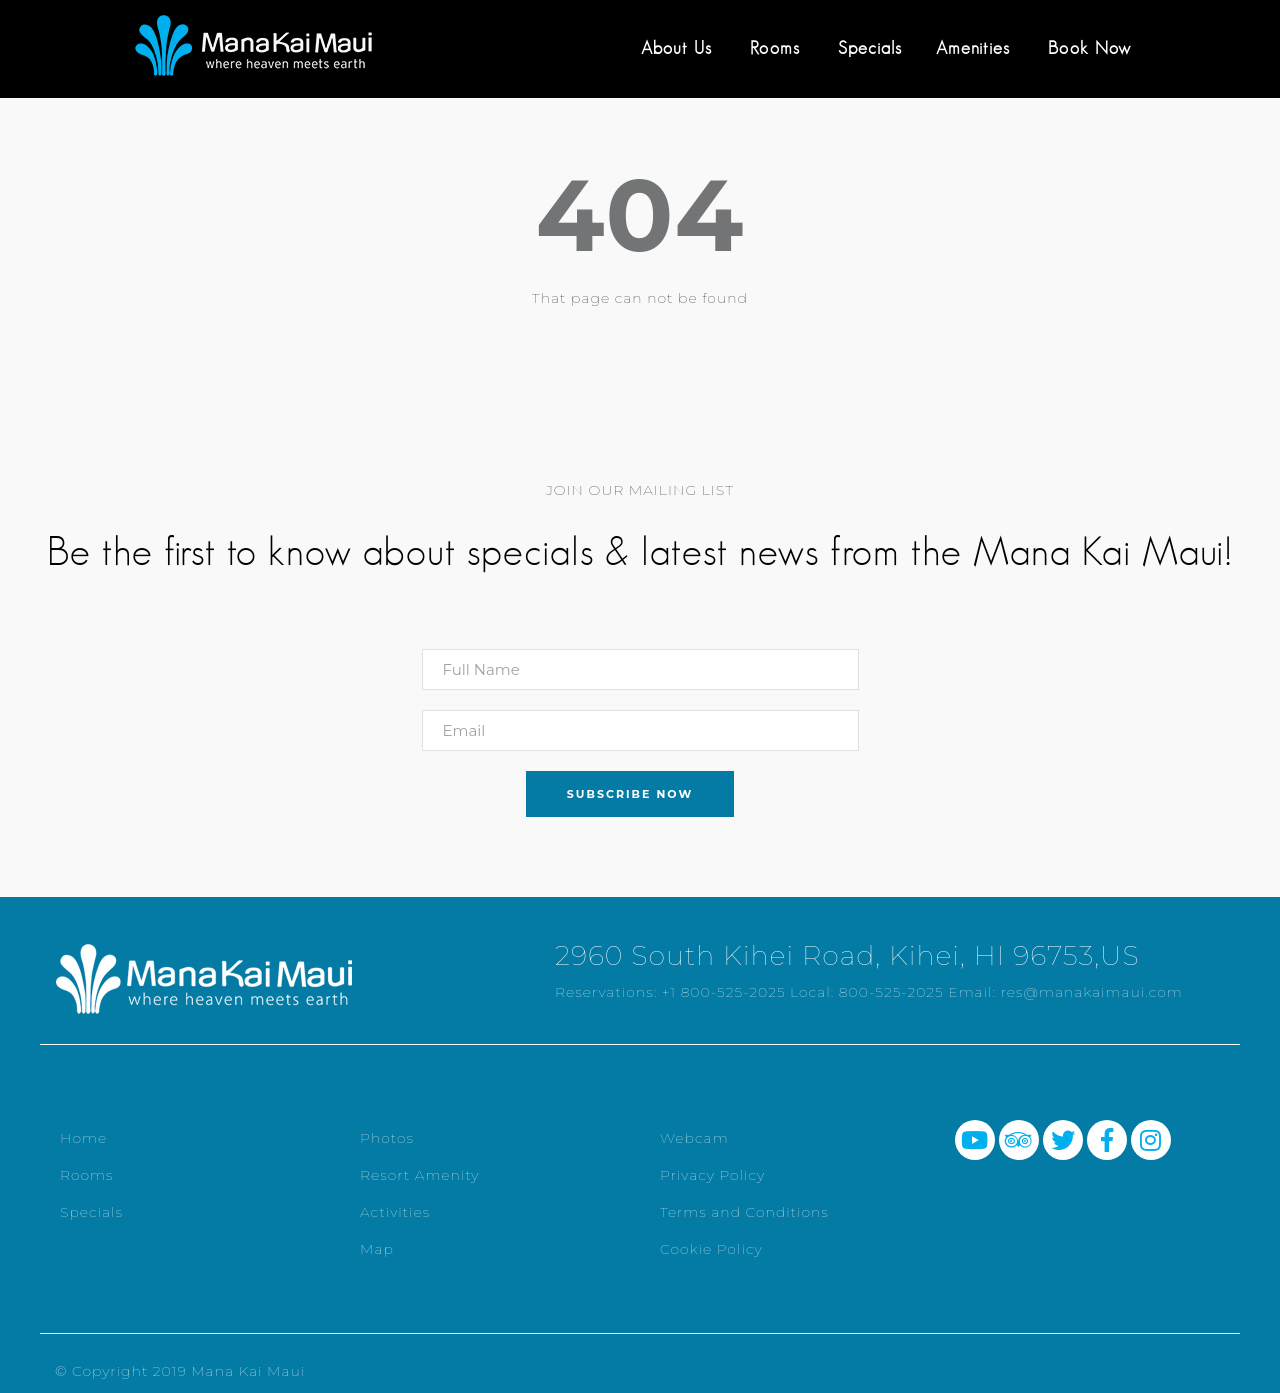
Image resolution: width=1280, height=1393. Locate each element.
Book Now (1089, 48)
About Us (676, 48)
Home (83, 1138)
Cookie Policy (711, 1249)
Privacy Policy (712, 1175)
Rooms (775, 48)
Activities (395, 1212)
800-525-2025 (891, 992)
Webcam (694, 1138)
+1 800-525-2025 (724, 992)
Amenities (973, 48)
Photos (387, 1138)
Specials (870, 48)
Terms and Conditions (744, 1212)
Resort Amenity (419, 1175)
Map (377, 1249)
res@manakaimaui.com (1092, 992)
